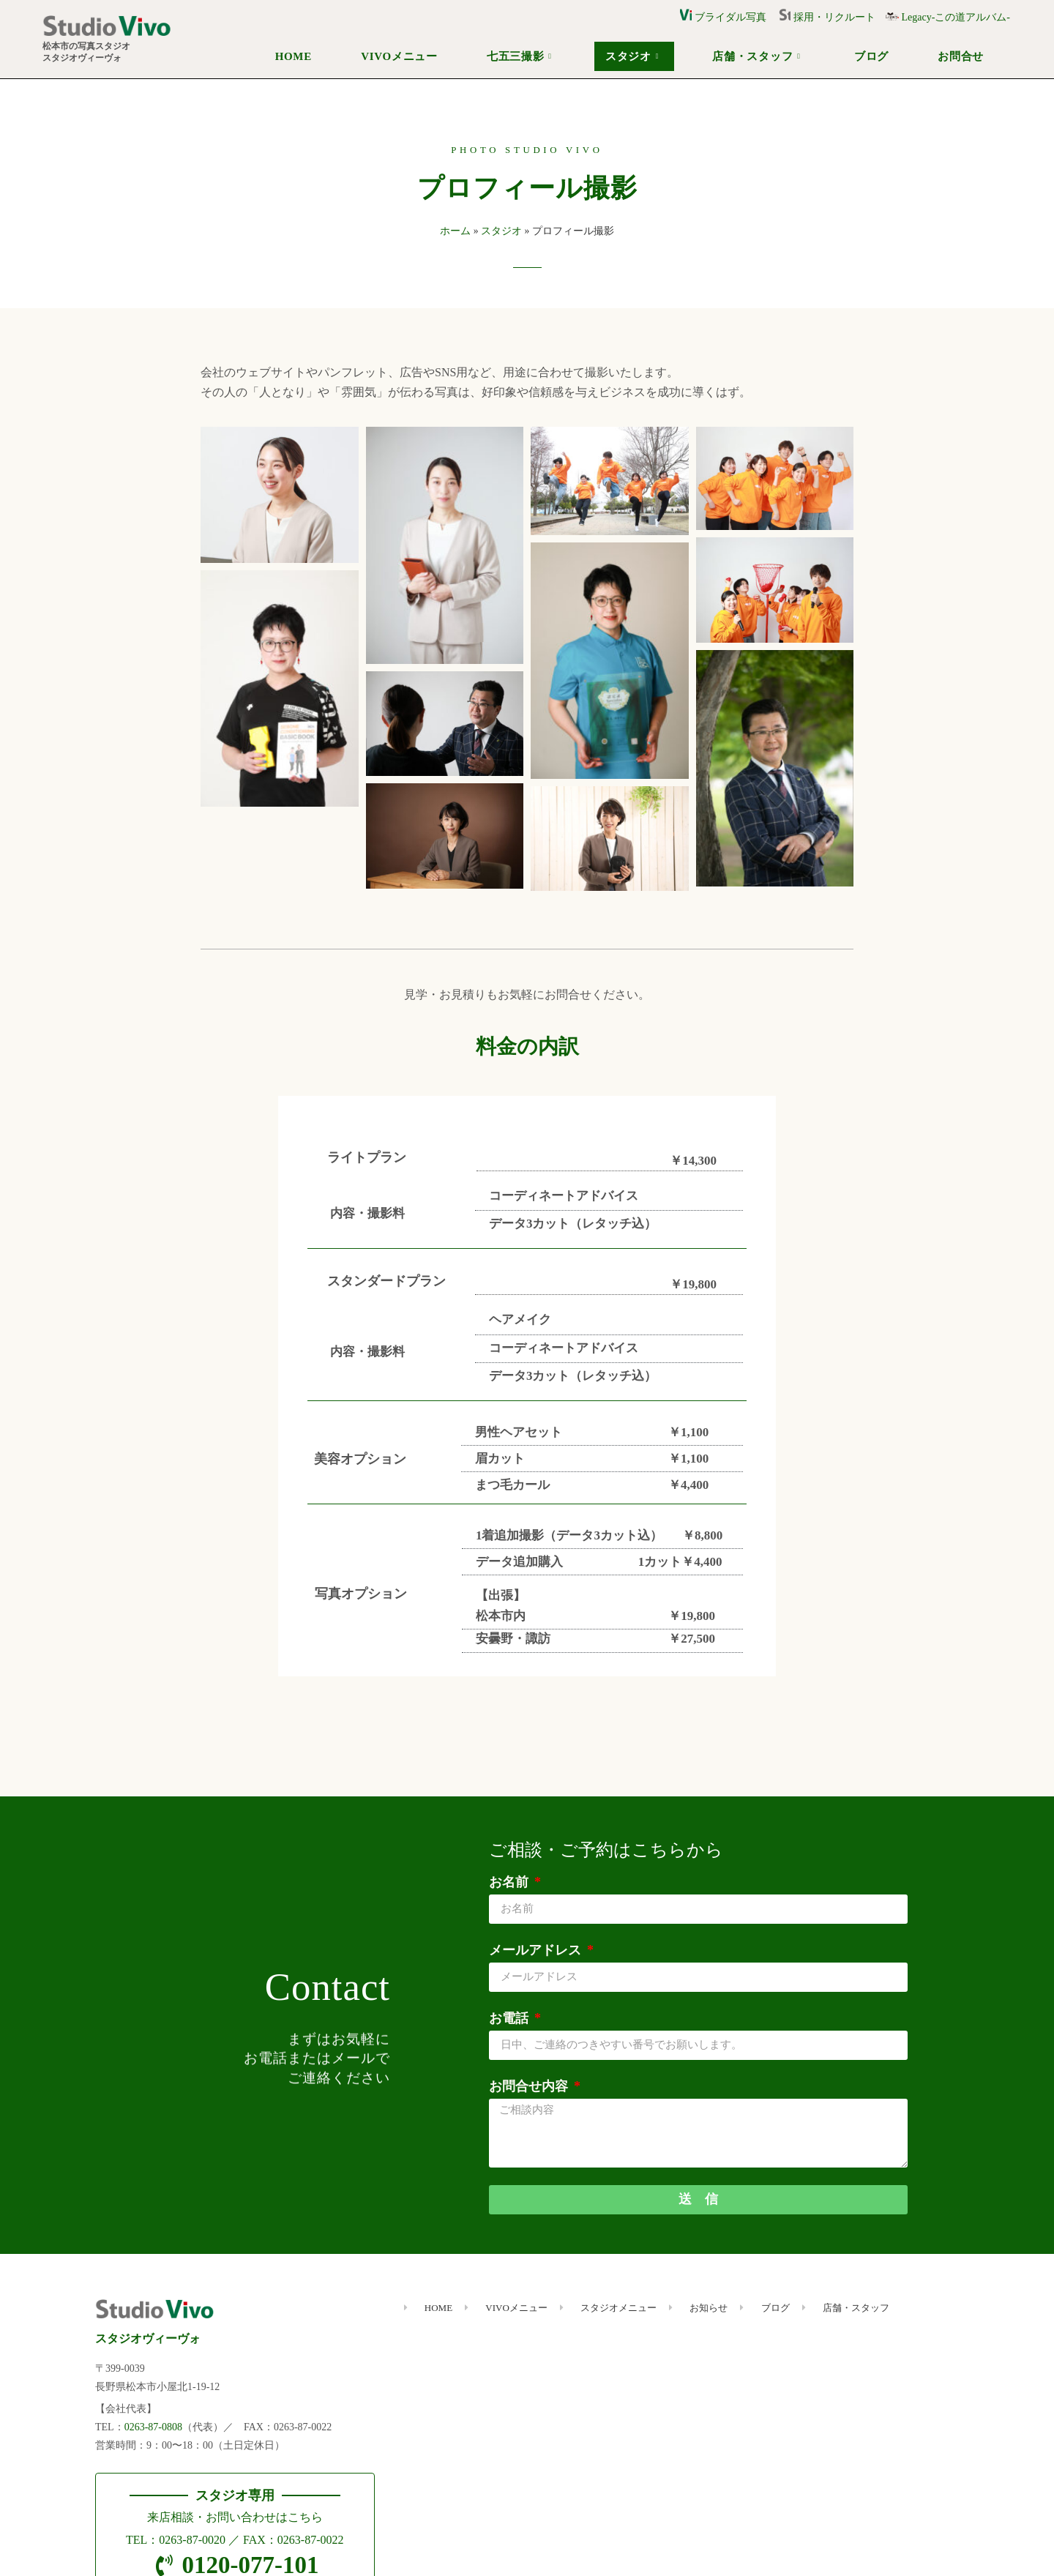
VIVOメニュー (399, 56)
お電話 (510, 2018)
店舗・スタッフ (756, 56)
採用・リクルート (832, 17)
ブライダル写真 (723, 17)
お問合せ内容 (530, 2086)
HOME (293, 56)
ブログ (871, 56)
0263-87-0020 (192, 2540)
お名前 (510, 1882)
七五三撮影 (519, 56)
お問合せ (961, 56)
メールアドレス (537, 1950)
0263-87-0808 (153, 2427)
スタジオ (632, 56)
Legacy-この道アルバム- (948, 17)
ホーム (455, 230)
